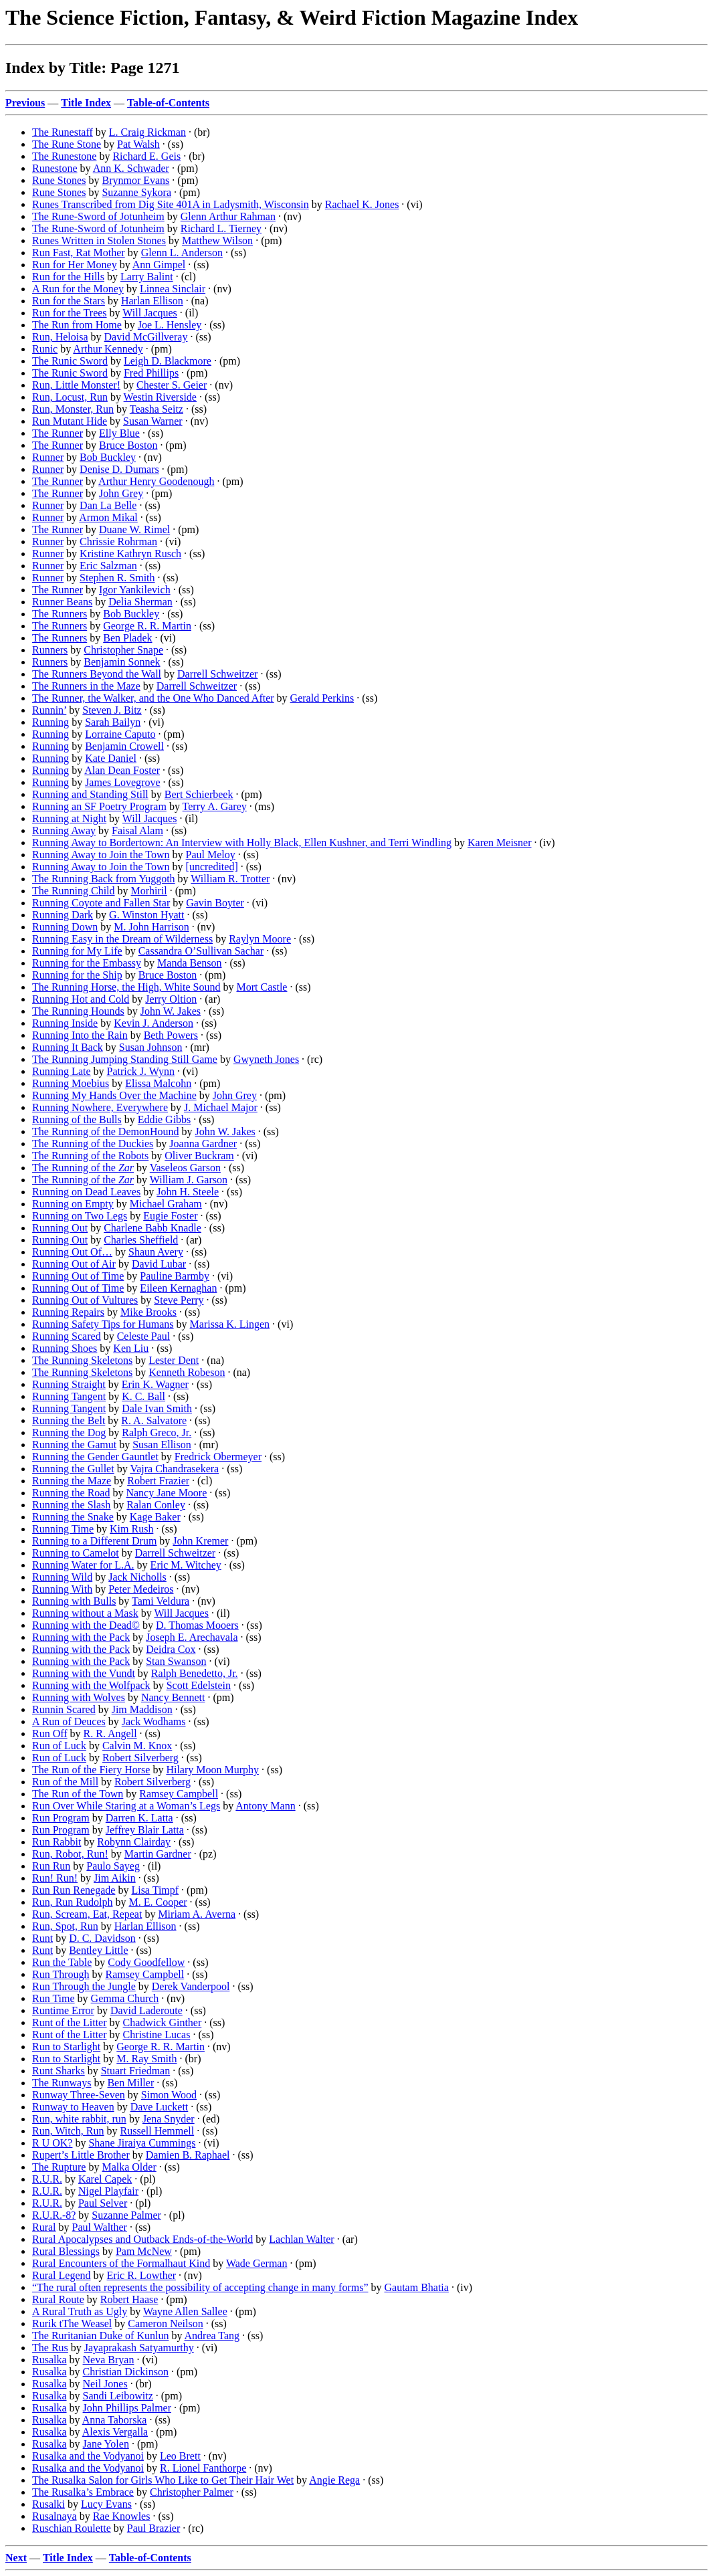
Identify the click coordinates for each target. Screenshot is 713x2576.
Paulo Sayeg (113, 1866)
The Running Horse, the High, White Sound (126, 987)
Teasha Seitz (156, 409)
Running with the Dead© (86, 1625)
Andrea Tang (212, 2335)
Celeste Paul (144, 1336)
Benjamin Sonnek (122, 662)
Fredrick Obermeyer (218, 1456)
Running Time (63, 1528)
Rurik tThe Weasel (72, 2323)
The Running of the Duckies (92, 1143)
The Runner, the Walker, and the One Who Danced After (153, 698)
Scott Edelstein (199, 1685)
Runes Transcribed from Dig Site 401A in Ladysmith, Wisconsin (170, 204)
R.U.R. (47, 2179)
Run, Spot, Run (65, 1926)
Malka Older (129, 2167)
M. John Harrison (151, 926)
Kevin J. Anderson (153, 1023)
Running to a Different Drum (94, 1541)
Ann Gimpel (159, 264)
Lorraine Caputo (120, 734)
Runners (50, 650)
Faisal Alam (137, 830)
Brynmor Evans (135, 180)
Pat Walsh (138, 144)
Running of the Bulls (77, 1119)
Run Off (50, 1733)
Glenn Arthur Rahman (228, 216)
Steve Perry (178, 1300)
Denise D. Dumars (119, 469)
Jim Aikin (115, 1878)
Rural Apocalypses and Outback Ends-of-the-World (142, 2239)
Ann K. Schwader (131, 168)
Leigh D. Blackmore (167, 361)
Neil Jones (105, 2383)
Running (50, 722)
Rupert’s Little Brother (81, 2155)
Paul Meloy (210, 854)
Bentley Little (98, 1950)
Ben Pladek (127, 637)
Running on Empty (73, 1203)
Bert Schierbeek (199, 794)
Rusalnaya (54, 2516)
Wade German (257, 2263)
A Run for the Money (78, 288)
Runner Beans (62, 601)
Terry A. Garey (215, 806)
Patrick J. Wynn (141, 1071)
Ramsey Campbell (178, 1793)
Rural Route (58, 2299)
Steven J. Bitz (111, 710)
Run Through (60, 1974)
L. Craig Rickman (147, 132)
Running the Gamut (74, 1444)
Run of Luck (59, 1745)
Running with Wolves (78, 1697)
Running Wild (62, 1577)
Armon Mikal (108, 517)
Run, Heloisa (60, 336)
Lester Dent (173, 1360)
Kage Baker (155, 1516)
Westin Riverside (160, 397)
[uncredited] (212, 866)
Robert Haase (129, 2299)
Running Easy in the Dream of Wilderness (122, 939)
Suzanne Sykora (136, 192)
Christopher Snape (123, 650)
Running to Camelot (75, 1553)
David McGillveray (146, 336)
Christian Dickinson (126, 2371)
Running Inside (65, 1023)
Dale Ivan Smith (157, 1408)
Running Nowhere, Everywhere (100, 1107)
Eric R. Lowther (142, 2275)
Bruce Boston (128, 445)
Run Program (61, 1817)
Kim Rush (131, 1528)
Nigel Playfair (108, 2191)
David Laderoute (146, 2010)
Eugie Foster (170, 1215)
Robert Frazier (158, 1480)
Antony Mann (265, 1805)
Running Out (60, 1227)
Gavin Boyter (215, 902)
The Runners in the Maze (86, 686)
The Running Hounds (78, 1011)
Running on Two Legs (79, 1215)
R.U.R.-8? (54, 2215)
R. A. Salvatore (154, 1420)
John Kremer (200, 1541)
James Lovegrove (122, 782)
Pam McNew (144, 2251)
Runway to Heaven (73, 2106)
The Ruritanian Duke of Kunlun (100, 2335)
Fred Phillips (151, 373)
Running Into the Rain (80, 1035)
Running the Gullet (73, 1468)
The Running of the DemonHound (105, 1131)
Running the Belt (68, 1420)
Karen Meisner (500, 842)
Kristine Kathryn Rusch (130, 553)
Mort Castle (261, 987)
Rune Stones (59, 180)
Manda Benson (189, 963)
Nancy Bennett (173, 1697)
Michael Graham (166, 1203)
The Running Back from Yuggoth (103, 878)
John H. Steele (188, 1191)
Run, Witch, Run (68, 2131)
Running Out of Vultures (85, 1300)
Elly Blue (119, 433)
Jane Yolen (106, 2444)
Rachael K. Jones (362, 204)
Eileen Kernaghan (178, 1288)
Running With (62, 1589)
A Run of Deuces (69, 1721)
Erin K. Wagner (155, 1384)
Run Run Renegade (73, 1890)
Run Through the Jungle (84, 1986)
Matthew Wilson (217, 240)
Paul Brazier (154, 2528)
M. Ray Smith (146, 2058)
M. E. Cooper (157, 1902)
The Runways (61, 2082)
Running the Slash (71, 1504)
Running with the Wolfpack (91, 1685)
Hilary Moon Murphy (212, 1769)
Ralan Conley (155, 1504)
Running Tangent (69, 1396)
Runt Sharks (58, 2070)
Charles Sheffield (141, 1240)
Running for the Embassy (86, 963)
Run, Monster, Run (73, 409)
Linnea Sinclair (172, 288)
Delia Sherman (140, 601)
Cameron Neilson (165, 2323)
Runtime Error (63, 2010)
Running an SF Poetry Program (99, 806)
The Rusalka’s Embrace (83, 2492)
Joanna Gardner (203, 1143)
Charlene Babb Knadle (152, 1227)
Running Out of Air (74, 1264)
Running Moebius (70, 1083)
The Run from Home (77, 324)
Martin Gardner (157, 1854)
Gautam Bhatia (417, 2287)
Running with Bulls (74, 1601)
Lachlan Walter (301, 2239)
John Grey (121, 493)
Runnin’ (49, 710)
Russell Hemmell (157, 2131)
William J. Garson (188, 1179)
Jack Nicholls (137, 1577)
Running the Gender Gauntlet (95, 1456)
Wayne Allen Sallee (185, 2311)
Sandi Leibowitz (118, 2395)
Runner (48, 457)
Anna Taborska (114, 2419)
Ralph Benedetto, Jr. (194, 1673)
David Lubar (159, 1264)
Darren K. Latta (139, 1817)
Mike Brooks (148, 1312)
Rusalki (48, 2504)
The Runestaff (62, 132)
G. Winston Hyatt (146, 914)
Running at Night (69, 818)
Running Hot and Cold (80, 999)
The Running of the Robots (90, 1155)
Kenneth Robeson (186, 1372)
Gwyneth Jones (266, 1059)
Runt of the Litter (69, 2022)
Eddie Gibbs (164, 1119)
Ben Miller (130, 2082)
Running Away (64, 830)
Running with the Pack (81, 1637)
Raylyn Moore (260, 939)
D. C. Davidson (102, 1938)
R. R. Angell (110, 1733)
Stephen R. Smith (117, 577)
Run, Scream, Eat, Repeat (87, 1914)
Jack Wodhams (154, 1721)
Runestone (55, 168)
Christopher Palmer (191, 2492)
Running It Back (67, 1047)
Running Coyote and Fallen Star (101, 902)
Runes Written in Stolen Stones (99, 240)
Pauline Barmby (174, 1276)
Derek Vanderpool (191, 1986)
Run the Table (62, 1962)
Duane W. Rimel (134, 529)
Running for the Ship (77, 975)
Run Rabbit (56, 1842)
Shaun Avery (155, 1252)
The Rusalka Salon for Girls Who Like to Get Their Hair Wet (163, 2480)
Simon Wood (169, 2094)
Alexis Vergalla (115, 2432)
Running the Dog (69, 1432)
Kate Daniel (110, 758)
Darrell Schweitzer (217, 674)
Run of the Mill (65, 1781)
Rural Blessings (66, 2251)
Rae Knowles (121, 2516)
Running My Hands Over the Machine (114, 1095)
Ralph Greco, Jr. (156, 1432)
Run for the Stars (68, 300)
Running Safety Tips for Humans (103, 1324)
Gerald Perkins (322, 698)
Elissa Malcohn (158, 1083)
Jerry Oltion (171, 999)
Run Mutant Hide (69, 421)
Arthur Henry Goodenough (156, 481)
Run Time (53, 1998)
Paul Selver (102, 2203)
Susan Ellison (161, 1444)
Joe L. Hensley (170, 324)
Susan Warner (153, 421)
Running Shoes (64, 1348)
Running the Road (71, 1492)
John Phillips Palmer (127, 2407)
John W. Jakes (170, 1011)
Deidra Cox (170, 1649)
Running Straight (69, 1384)
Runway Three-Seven (78, 2094)
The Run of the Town (77, 1793)
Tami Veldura (160, 1601)
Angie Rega (334, 2480)
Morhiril (149, 890)
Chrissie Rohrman (118, 541)
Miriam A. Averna (196, 1914)
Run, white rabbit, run (79, 2118)
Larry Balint (146, 276)
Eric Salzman (108, 565)
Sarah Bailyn (112, 722)
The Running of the (83, 1167)
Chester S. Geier (171, 385)
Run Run (51, 1866)
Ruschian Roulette (71, 2528)
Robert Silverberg (140, 1757)
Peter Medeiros (140, 1589)
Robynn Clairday (134, 1842)
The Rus (50, 2347)
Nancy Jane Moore (166, 1492)
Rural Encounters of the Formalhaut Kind (121, 2263)
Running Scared (66, 1336)
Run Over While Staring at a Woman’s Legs (126, 1805)
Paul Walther (99, 2227)
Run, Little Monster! (76, 385)
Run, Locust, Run (70, 397)
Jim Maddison (142, 1709)
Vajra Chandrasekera (174, 1468)
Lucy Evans (106, 2504)
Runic (45, 349)
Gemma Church (125, 1998)
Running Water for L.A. (83, 1565)
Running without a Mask (85, 1613)
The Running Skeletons (82, 1360)
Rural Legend (61, 2275)
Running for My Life (77, 951)
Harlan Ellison (152, 300)
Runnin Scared (64, 1709)
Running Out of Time (78, 1276)
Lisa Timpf (155, 1890)
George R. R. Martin (147, 625)
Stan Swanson (176, 1661)
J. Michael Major (221, 1107)
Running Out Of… (72, 1252)
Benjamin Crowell (124, 746)
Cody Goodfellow (146, 1962)
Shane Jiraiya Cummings (141, 2143)
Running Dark (62, 914)
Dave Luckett (159, 2106)
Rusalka (49, 2359)
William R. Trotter (230, 878)
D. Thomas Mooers (197, 1625)
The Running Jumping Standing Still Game (124, 1059)
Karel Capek (105, 2179)
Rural (44, 2227)
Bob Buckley (108, 457)
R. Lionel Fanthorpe (203, 2468)
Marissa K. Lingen (230, 1324)
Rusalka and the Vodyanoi (88, 2456)
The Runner (57, 433)
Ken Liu (130, 1348)
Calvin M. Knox (137, 1745)
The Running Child (73, 890)
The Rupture (59, 2167)
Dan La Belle (108, 505)
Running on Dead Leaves (86, 1191)
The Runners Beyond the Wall (96, 674)
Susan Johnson (151, 1047)
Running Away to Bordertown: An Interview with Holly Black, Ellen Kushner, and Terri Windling (241, 842)
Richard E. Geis (146, 156)
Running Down (65, 926)
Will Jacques (149, 312)
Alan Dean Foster (122, 770)
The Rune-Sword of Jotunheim (98, 216)
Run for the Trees (69, 312)
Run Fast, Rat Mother (78, 252)
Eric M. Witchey (185, 1565)
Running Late (61, 1071)
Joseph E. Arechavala (191, 1637)
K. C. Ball (143, 1396)
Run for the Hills (68, 276)
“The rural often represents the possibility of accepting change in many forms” (200, 2287)
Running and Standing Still (90, 794)
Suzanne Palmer (126, 2215)
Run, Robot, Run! (70, 1854)
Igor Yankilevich (135, 589)
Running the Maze (71, 1480)
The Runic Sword (70, 361)
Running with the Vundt (83, 1673)
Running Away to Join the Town (101, 854)
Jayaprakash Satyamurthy (139, 2347)
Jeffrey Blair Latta (145, 1830)
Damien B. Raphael (188, 2155)
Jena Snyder (168, 2118)
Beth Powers (171, 1035)
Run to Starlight (66, 2046)
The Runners (59, 613)
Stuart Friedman (136, 2070)
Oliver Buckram (199, 1155)
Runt (42, 1938)
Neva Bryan (108, 2359)
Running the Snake (73, 1516)
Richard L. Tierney (221, 228)
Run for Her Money (74, 264)
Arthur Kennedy (107, 349)
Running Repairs (68, 1312)
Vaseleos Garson (185, 1167)
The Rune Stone (66, 144)
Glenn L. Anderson (182, 252)
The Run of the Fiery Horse (91, 1769)
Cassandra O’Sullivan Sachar (201, 951)
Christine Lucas (157, 2034)
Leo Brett (180, 2456)
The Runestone (64, 156)
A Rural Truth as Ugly (79, 2311)
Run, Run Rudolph (72, 1902)
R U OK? (52, 2143)
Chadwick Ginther (162, 2022)
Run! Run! (55, 1878)
